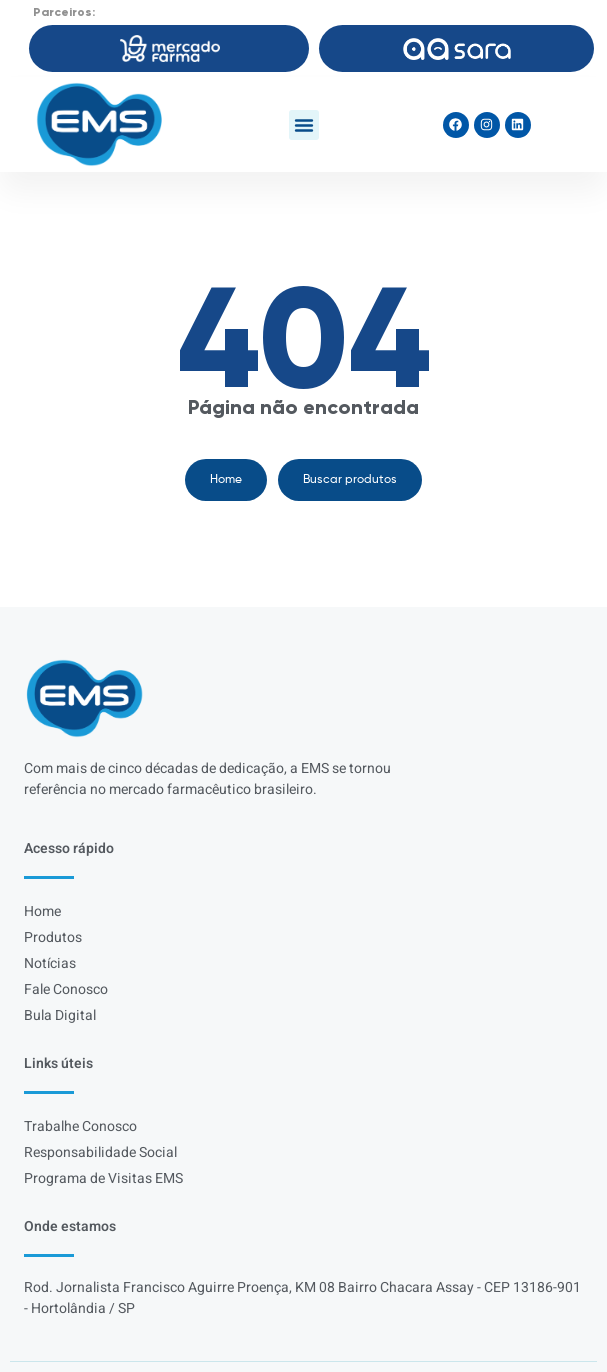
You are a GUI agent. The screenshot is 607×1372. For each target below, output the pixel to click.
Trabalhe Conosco (80, 1126)
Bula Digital (60, 1015)
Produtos (53, 937)
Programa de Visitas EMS (103, 1178)
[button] (304, 125)
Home (42, 911)
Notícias (50, 963)
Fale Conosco (66, 989)
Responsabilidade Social (100, 1152)
